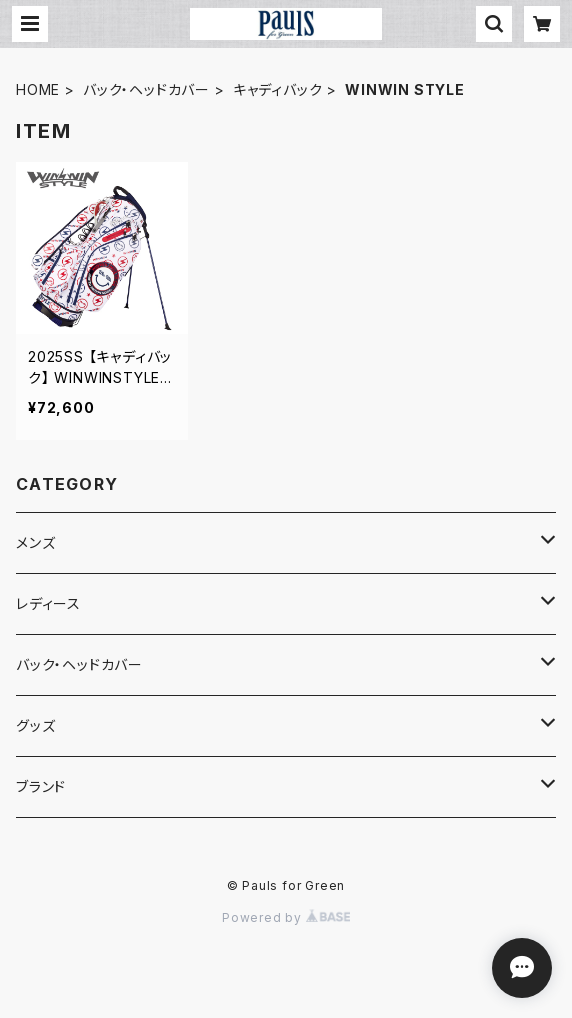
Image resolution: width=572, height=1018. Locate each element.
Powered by (286, 917)
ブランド (41, 786)
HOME (38, 89)
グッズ (35, 725)
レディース (48, 603)
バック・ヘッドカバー (146, 89)
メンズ (35, 542)
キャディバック (278, 89)
